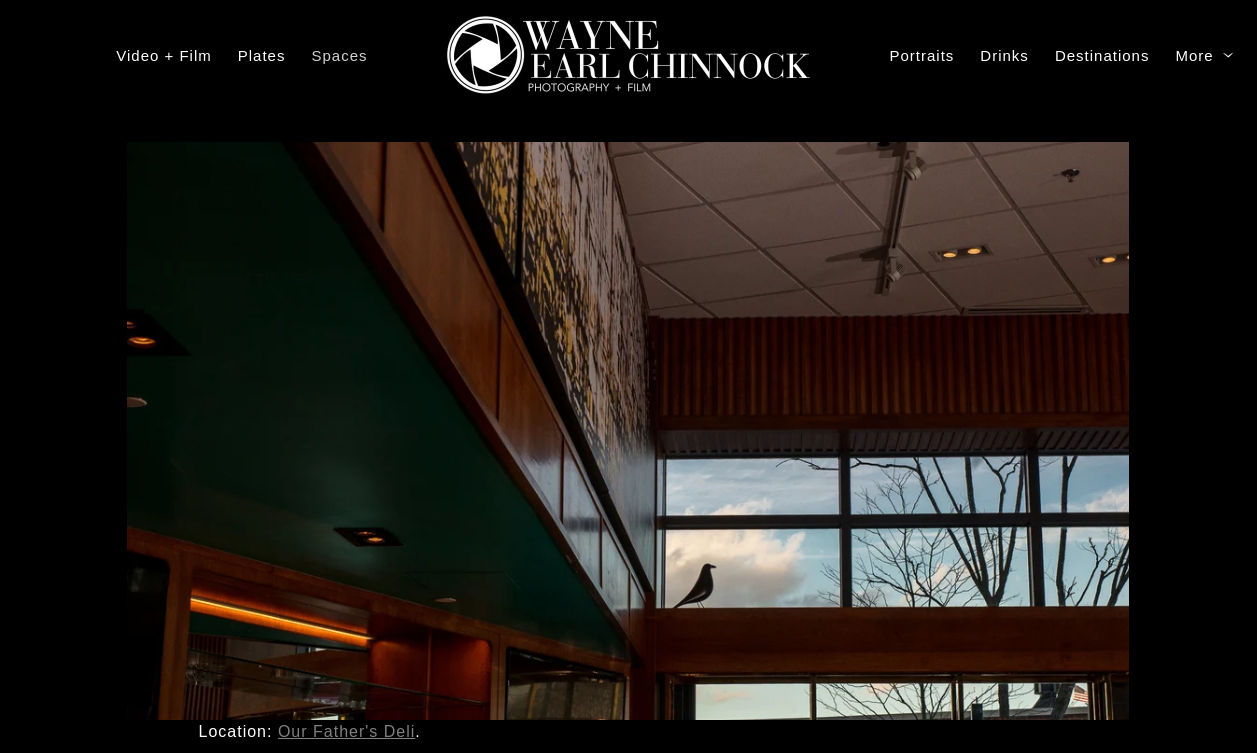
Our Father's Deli (346, 731)
